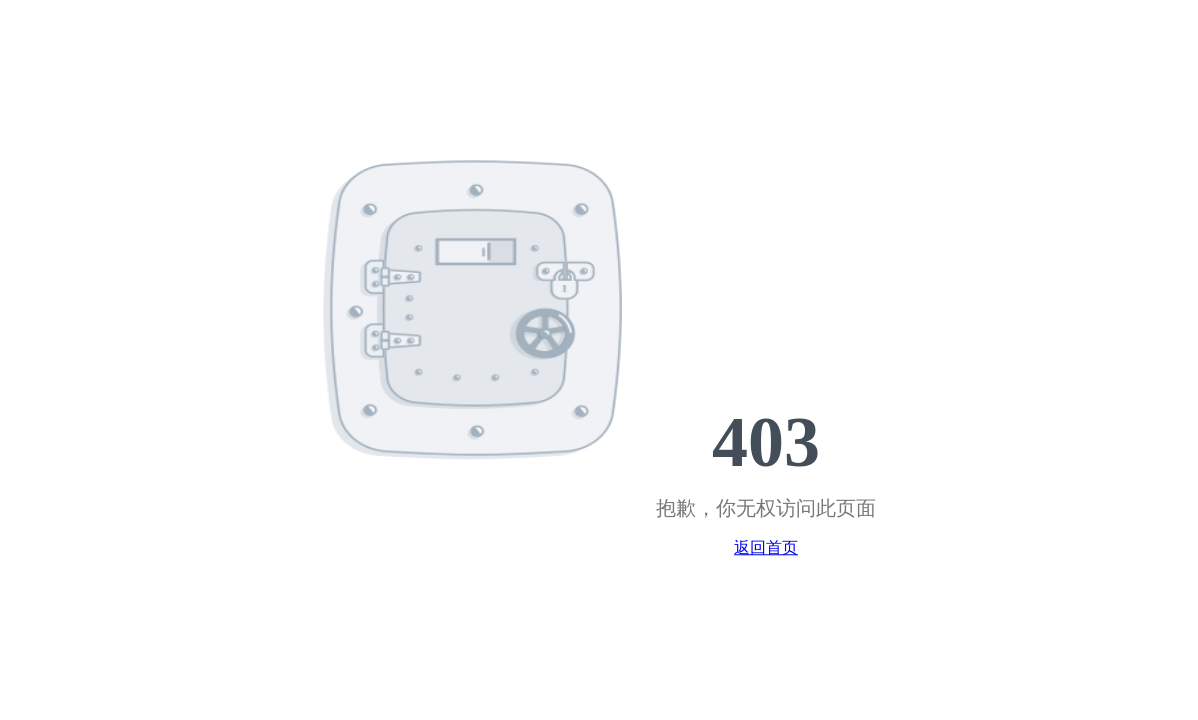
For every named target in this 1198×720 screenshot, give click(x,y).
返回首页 (766, 548)
